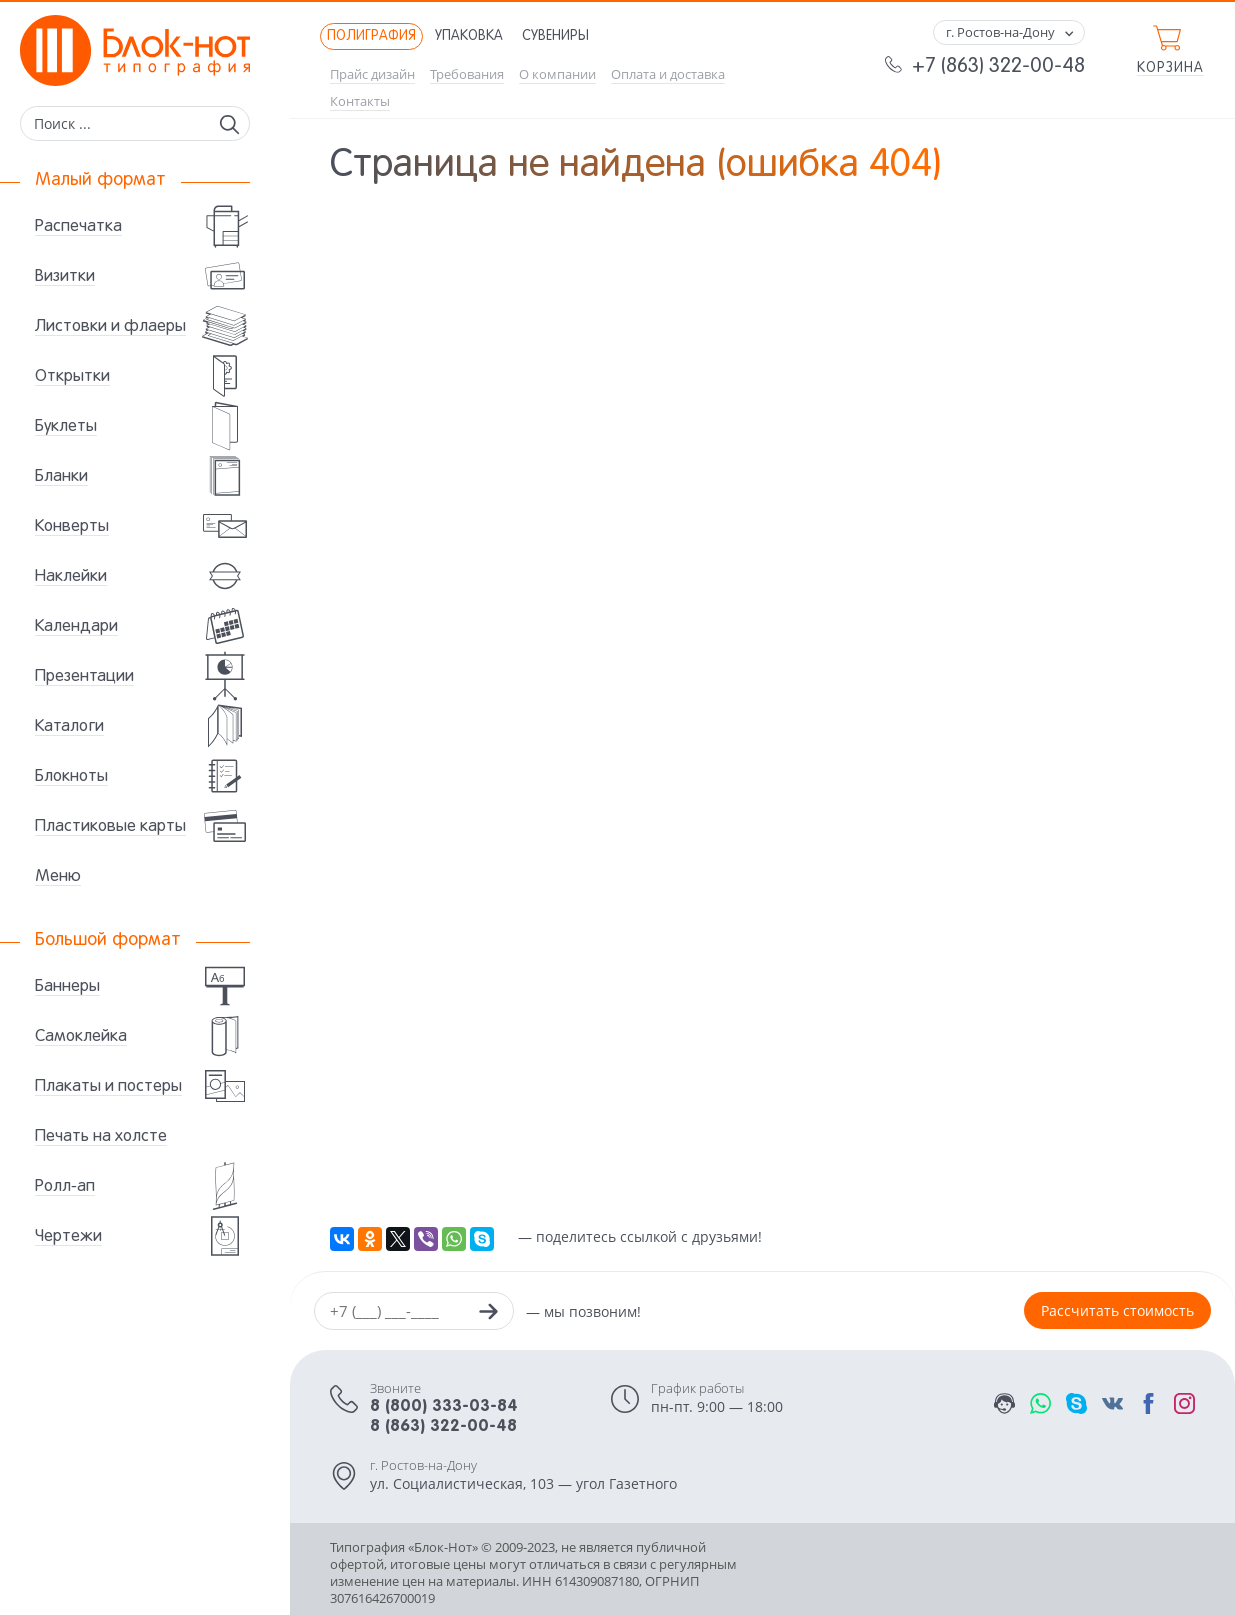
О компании (557, 74)
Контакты (360, 101)
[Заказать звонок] (488, 1314)
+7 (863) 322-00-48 (998, 67)
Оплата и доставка (668, 74)
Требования (467, 74)
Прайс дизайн (372, 74)
